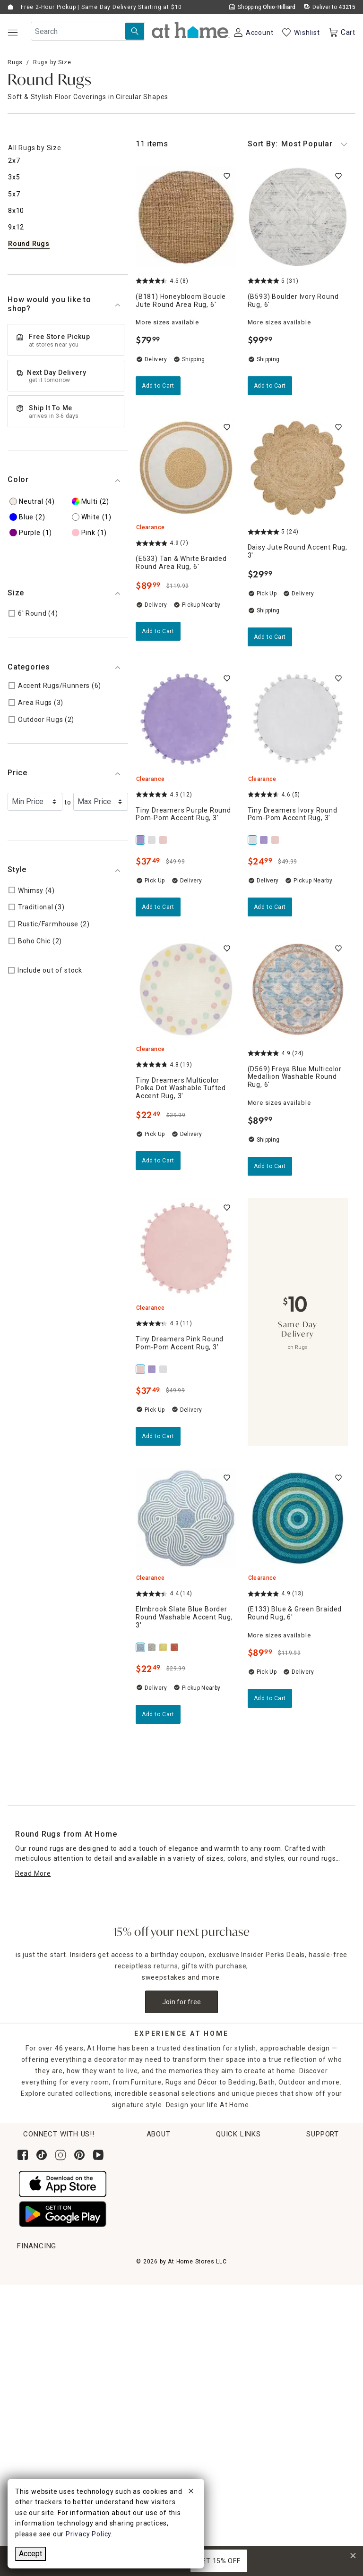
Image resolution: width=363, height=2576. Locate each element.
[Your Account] (253, 32)
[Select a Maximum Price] (100, 802)
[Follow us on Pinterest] (79, 2154)
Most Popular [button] (298, 143)
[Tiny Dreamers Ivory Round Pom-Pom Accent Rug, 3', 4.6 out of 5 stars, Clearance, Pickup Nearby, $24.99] (298, 719)
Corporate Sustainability (305, 2152)
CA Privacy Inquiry (303, 2388)
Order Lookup (39, 2266)
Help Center (292, 2266)
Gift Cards (34, 2336)
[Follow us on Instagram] (60, 2154)
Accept (30, 2553)
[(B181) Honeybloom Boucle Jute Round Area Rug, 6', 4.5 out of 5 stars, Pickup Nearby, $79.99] (186, 217)
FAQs (281, 2336)
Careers (278, 2204)
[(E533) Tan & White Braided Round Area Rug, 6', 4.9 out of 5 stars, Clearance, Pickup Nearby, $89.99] (186, 468)
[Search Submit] (134, 31)
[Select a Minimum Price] (35, 802)
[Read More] (33, 1874)
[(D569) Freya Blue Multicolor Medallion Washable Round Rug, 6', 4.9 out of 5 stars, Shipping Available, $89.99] (298, 989)
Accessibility (293, 2318)
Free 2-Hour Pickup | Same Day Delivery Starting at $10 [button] (101, 7)
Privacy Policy (296, 2406)
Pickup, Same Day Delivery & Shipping (79, 2283)
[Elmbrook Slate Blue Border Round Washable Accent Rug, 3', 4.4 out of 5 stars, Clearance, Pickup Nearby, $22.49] (186, 1518)
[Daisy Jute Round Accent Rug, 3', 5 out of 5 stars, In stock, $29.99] (298, 468)
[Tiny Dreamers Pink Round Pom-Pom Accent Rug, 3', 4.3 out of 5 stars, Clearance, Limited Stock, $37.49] (186, 1248)
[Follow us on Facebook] (22, 2154)
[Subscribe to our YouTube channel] (98, 2154)
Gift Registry (38, 2353)
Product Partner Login (309, 2301)
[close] (191, 2492)
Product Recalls (299, 2353)
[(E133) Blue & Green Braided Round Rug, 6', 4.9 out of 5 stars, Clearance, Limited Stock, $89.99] (298, 1518)
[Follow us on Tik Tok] (41, 2154)
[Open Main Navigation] (12, 32)
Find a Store (285, 2222)
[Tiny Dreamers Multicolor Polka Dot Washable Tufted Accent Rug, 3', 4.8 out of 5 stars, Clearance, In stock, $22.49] (186, 989)
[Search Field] (88, 31)
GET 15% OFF (219, 2561)
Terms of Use (295, 2371)
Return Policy (39, 2301)
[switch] (226, 176)
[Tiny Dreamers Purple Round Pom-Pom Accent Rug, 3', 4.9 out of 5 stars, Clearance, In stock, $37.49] (186, 719)
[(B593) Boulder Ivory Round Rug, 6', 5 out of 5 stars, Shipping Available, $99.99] (298, 217)
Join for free (181, 2002)
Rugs (15, 62)
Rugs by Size (52, 62)
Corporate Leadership (301, 2169)
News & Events (289, 2187)
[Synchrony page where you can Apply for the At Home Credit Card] (39, 2465)
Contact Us (291, 2283)
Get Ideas (32, 2318)
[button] (191, 30)
